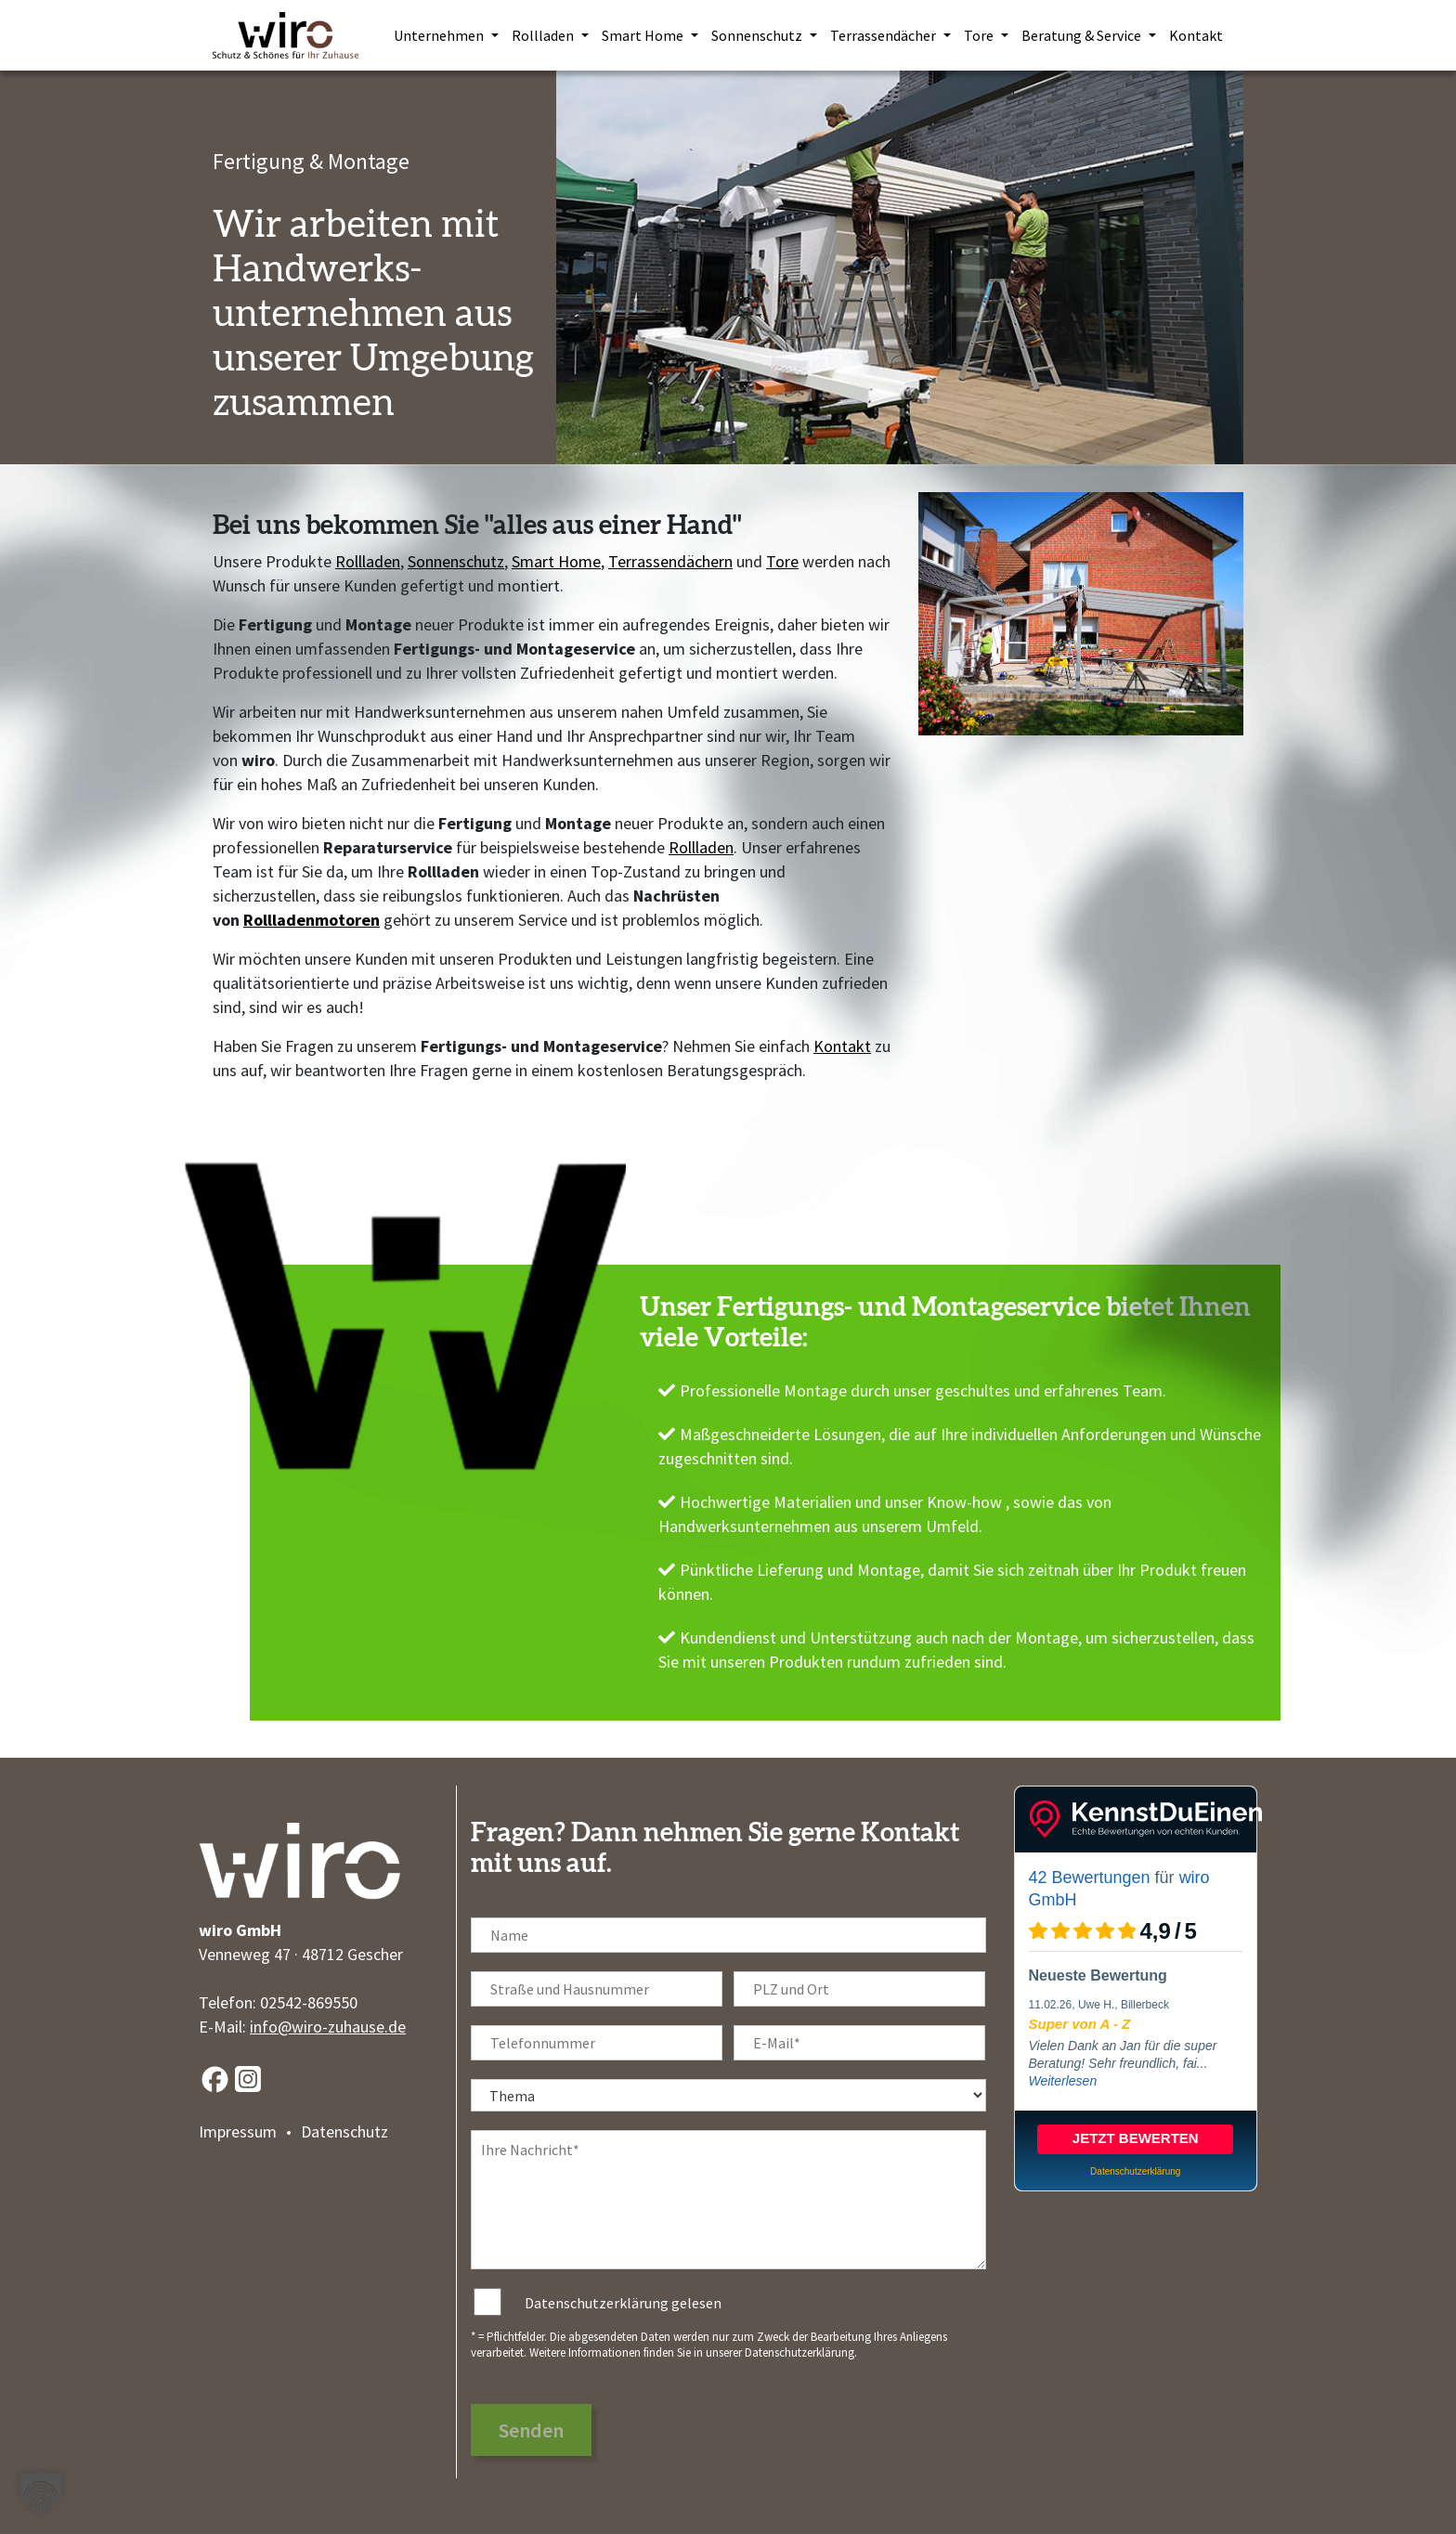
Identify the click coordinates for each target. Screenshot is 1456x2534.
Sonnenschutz (456, 561)
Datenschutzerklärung (799, 2352)
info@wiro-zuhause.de (328, 2026)
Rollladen (367, 561)
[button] (41, 2493)
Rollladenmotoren (311, 919)
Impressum (238, 2131)
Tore (782, 561)
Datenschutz (344, 2131)
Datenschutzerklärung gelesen (623, 2303)
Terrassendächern (670, 561)
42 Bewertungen (1089, 1877)
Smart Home (556, 561)
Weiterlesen (1063, 2080)
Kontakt (842, 1046)
